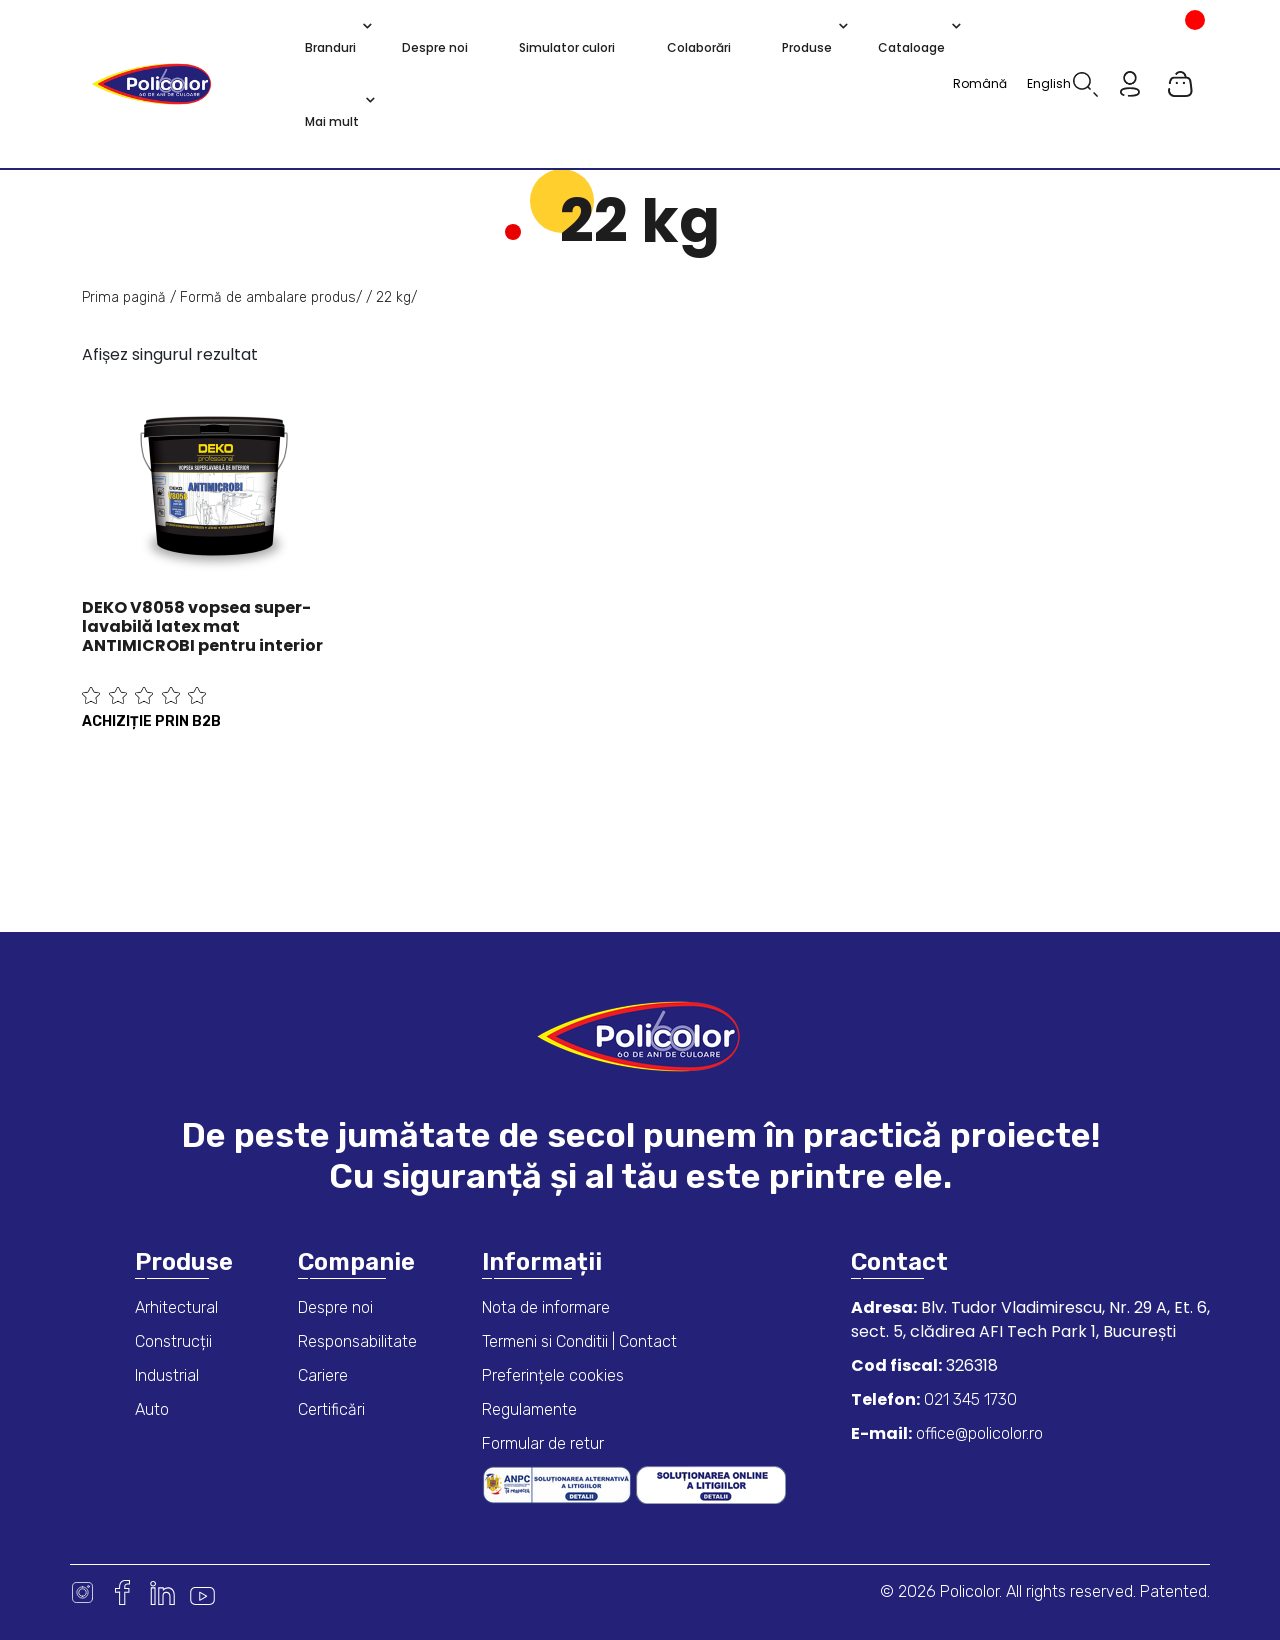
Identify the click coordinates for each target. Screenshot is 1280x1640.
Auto (152, 1409)
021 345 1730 (968, 1399)
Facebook (122, 1592)
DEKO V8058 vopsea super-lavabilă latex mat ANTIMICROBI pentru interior (202, 626)
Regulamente (529, 1409)
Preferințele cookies (553, 1375)
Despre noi (335, 1307)
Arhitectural (176, 1307)
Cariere (323, 1375)
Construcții (173, 1341)
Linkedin (162, 1592)
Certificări (331, 1409)
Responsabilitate (357, 1341)
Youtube (202, 1592)
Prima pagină (124, 297)
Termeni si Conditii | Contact (579, 1341)
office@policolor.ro (977, 1433)
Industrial (167, 1375)
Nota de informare (546, 1307)
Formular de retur (543, 1443)
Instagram (82, 1592)
